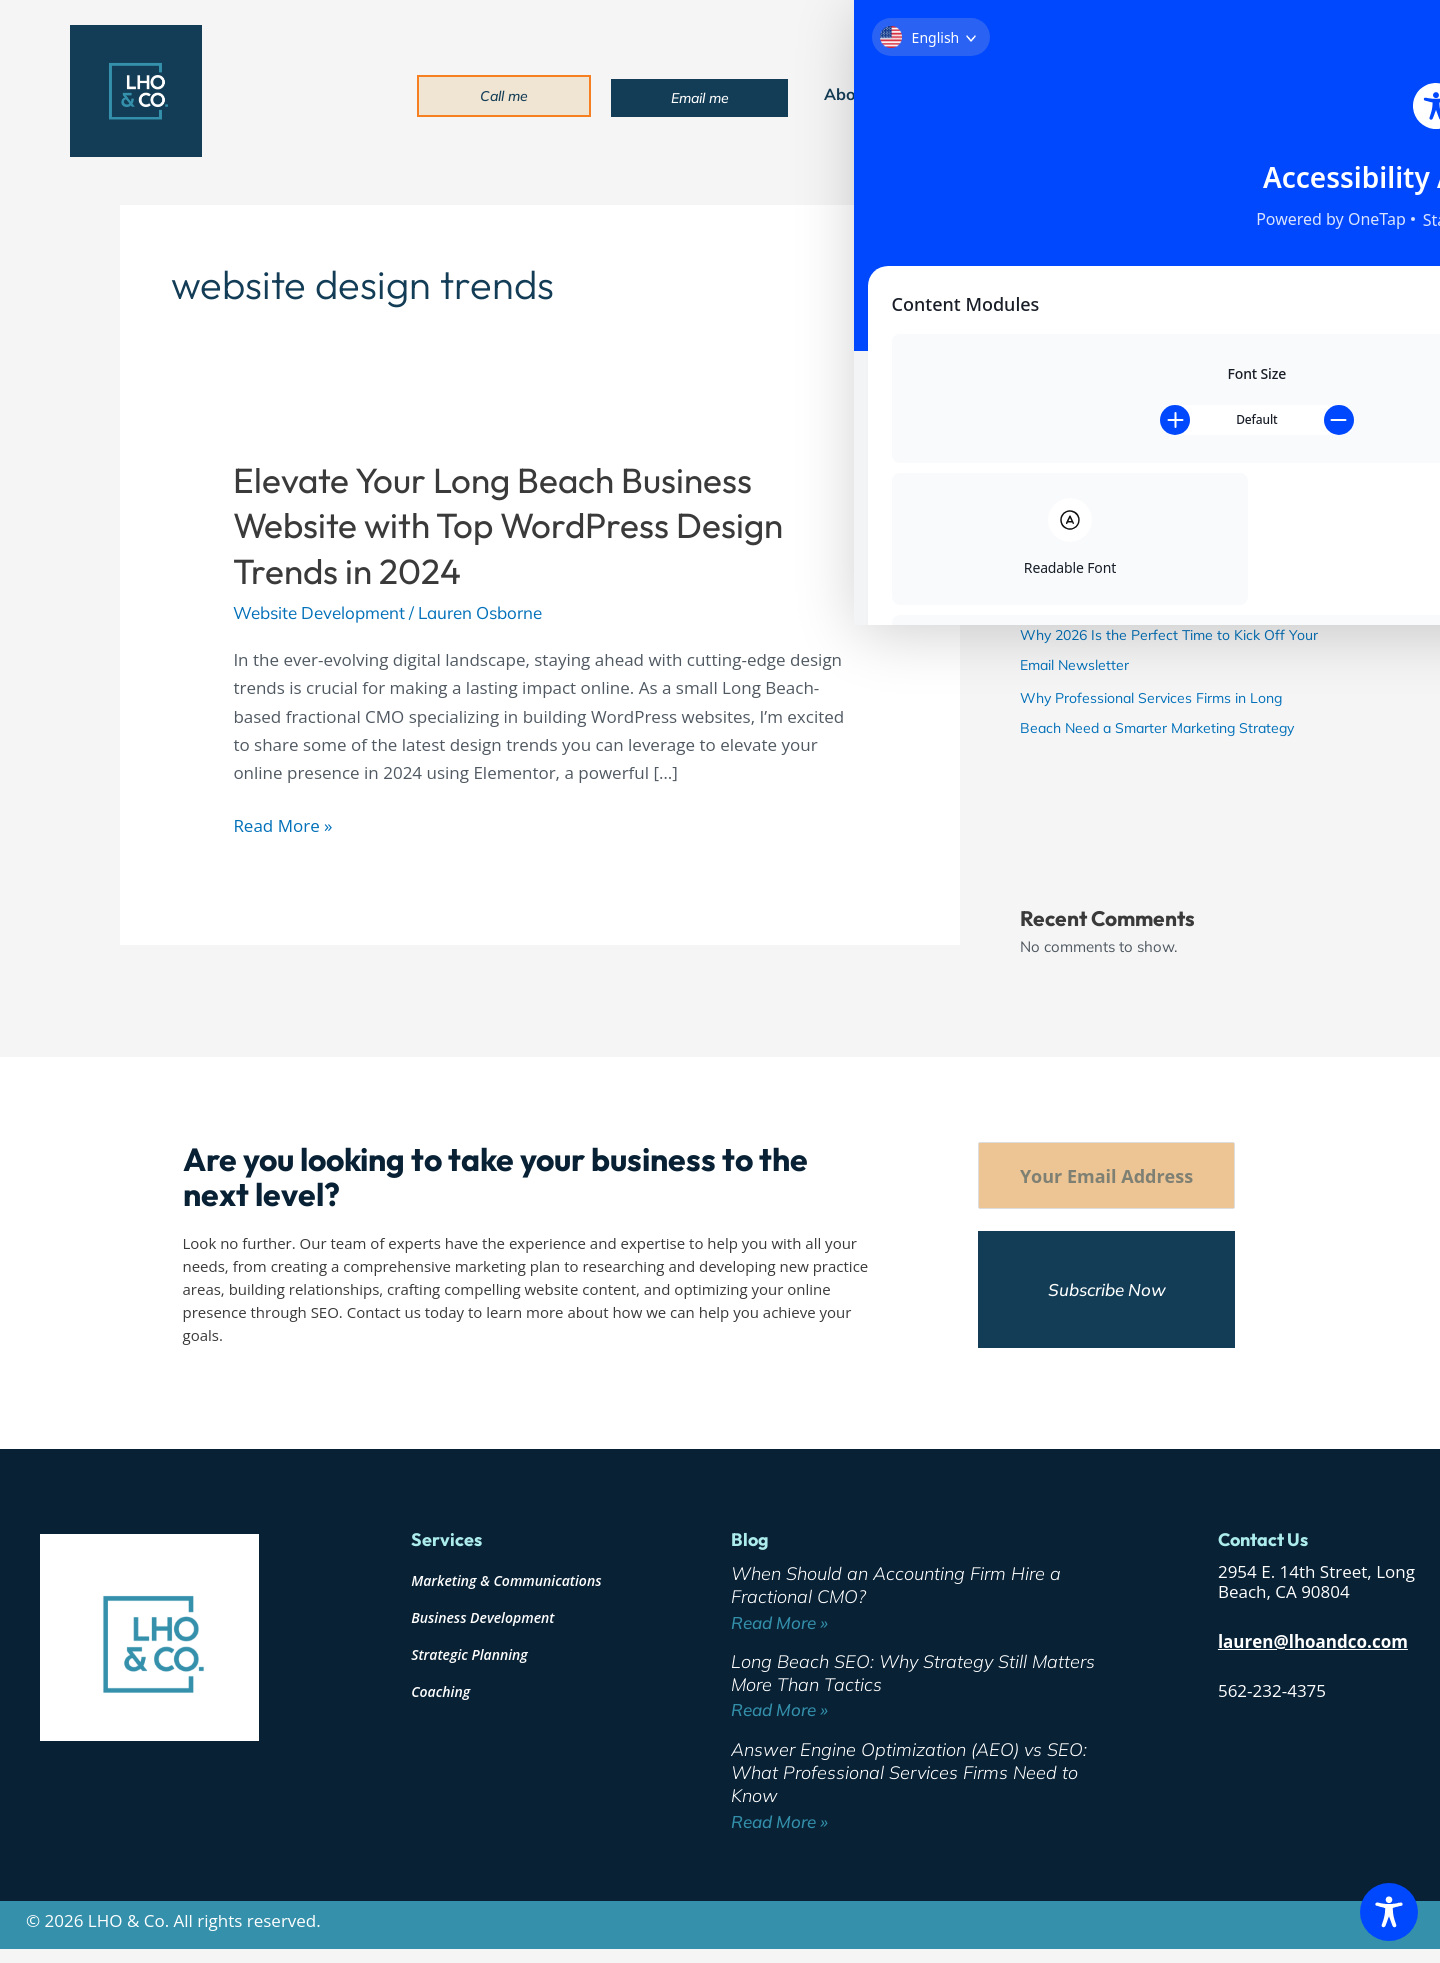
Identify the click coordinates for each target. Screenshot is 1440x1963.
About (852, 94)
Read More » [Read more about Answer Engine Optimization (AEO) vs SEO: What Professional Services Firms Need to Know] (779, 1823)
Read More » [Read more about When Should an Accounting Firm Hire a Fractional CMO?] (779, 1624)
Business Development (482, 1619)
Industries (1071, 94)
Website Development (319, 612)
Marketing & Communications (506, 1582)
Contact (1251, 94)
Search (1043, 211)
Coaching (440, 1693)
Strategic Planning (469, 1656)
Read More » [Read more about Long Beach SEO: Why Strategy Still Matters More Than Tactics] (779, 1711)
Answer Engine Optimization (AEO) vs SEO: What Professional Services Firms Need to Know (1154, 572)
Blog (1168, 94)
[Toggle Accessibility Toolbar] (1389, 1912)
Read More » (282, 824)
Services (954, 94)
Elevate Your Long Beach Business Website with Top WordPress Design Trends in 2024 (508, 525)
